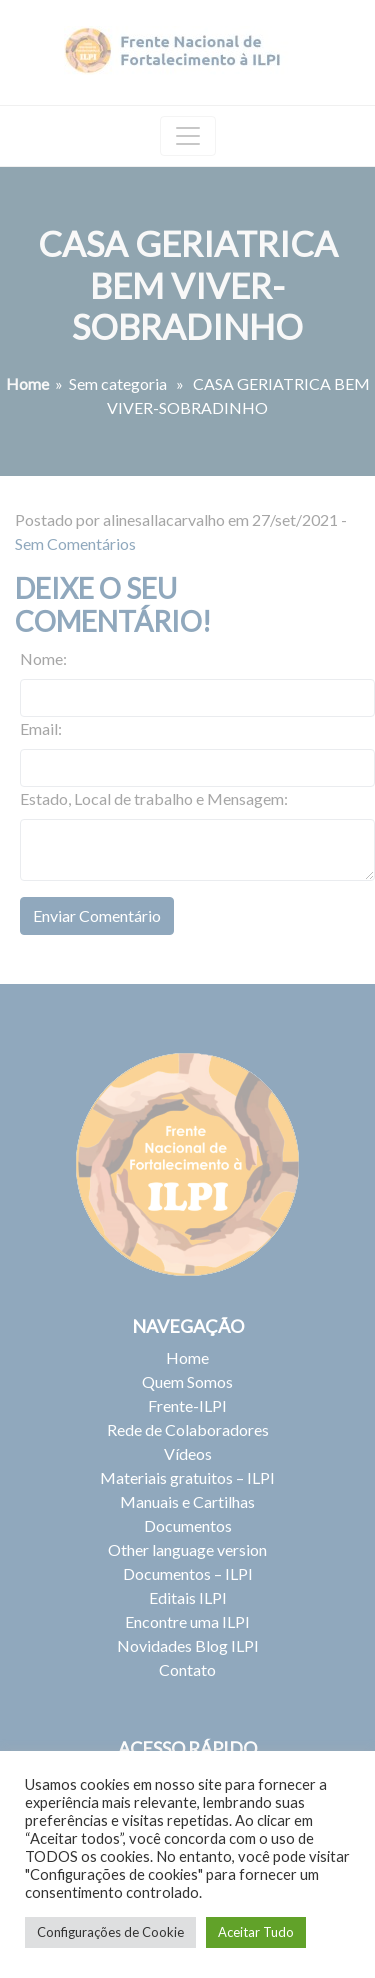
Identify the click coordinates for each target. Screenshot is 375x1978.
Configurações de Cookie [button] (110, 1932)
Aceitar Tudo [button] (256, 1932)
